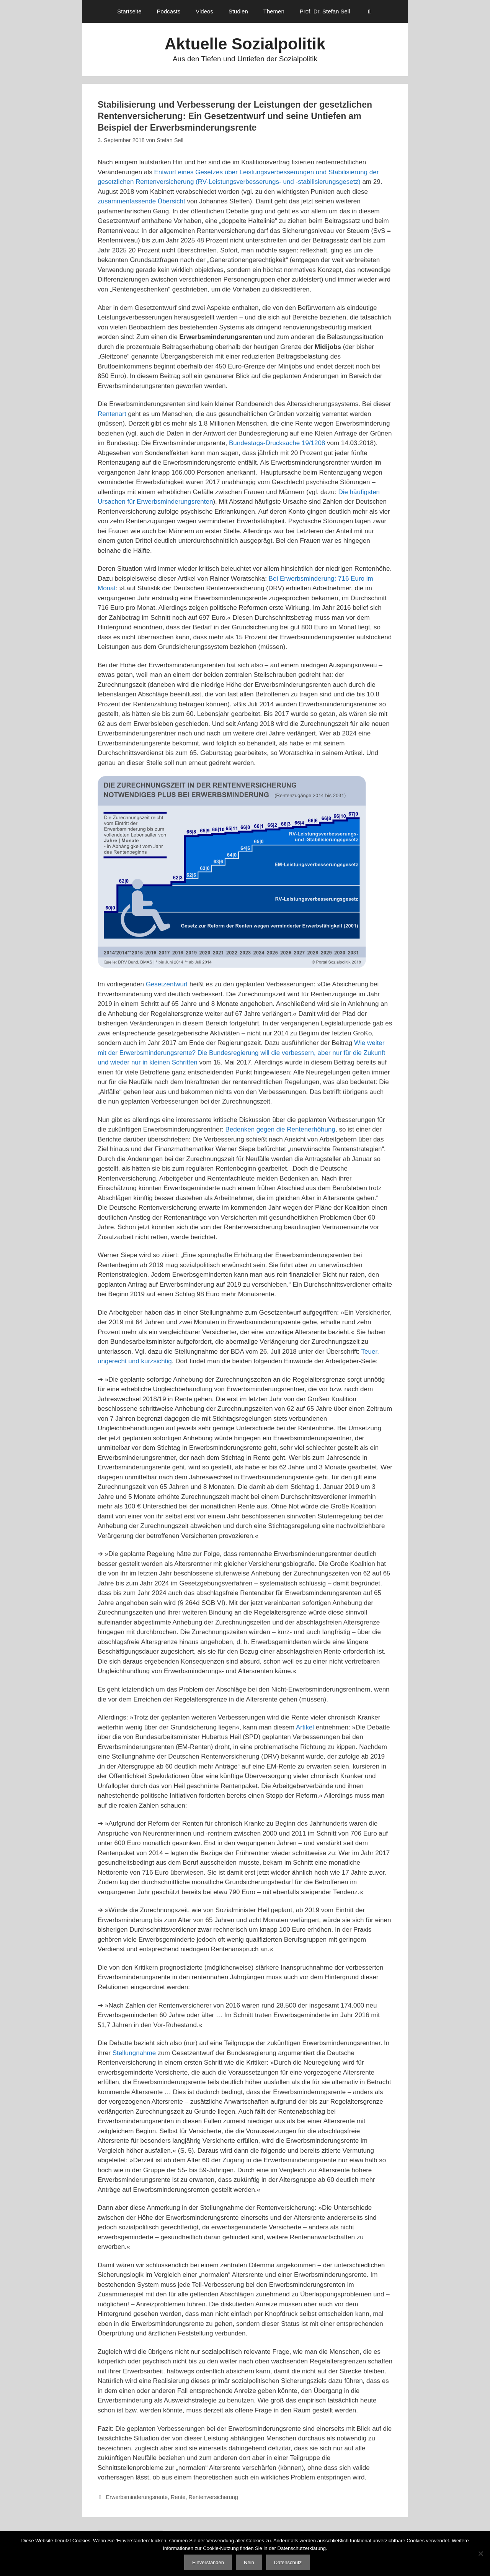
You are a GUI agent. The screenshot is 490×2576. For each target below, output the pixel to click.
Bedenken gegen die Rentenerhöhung (280, 1129)
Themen (273, 11)
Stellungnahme (134, 2053)
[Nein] (480, 2553)
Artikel (305, 1727)
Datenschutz (288, 2562)
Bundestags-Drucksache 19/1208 (277, 443)
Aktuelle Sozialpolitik (245, 44)
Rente (178, 2497)
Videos (204, 11)
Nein (249, 2562)
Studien (238, 11)
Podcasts (169, 11)
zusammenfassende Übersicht (141, 201)
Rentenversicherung (213, 2497)
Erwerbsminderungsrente (137, 2497)
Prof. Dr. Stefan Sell (325, 11)
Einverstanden (208, 2562)
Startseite (129, 11)
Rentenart (112, 414)
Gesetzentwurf (167, 984)
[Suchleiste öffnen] (369, 11)
